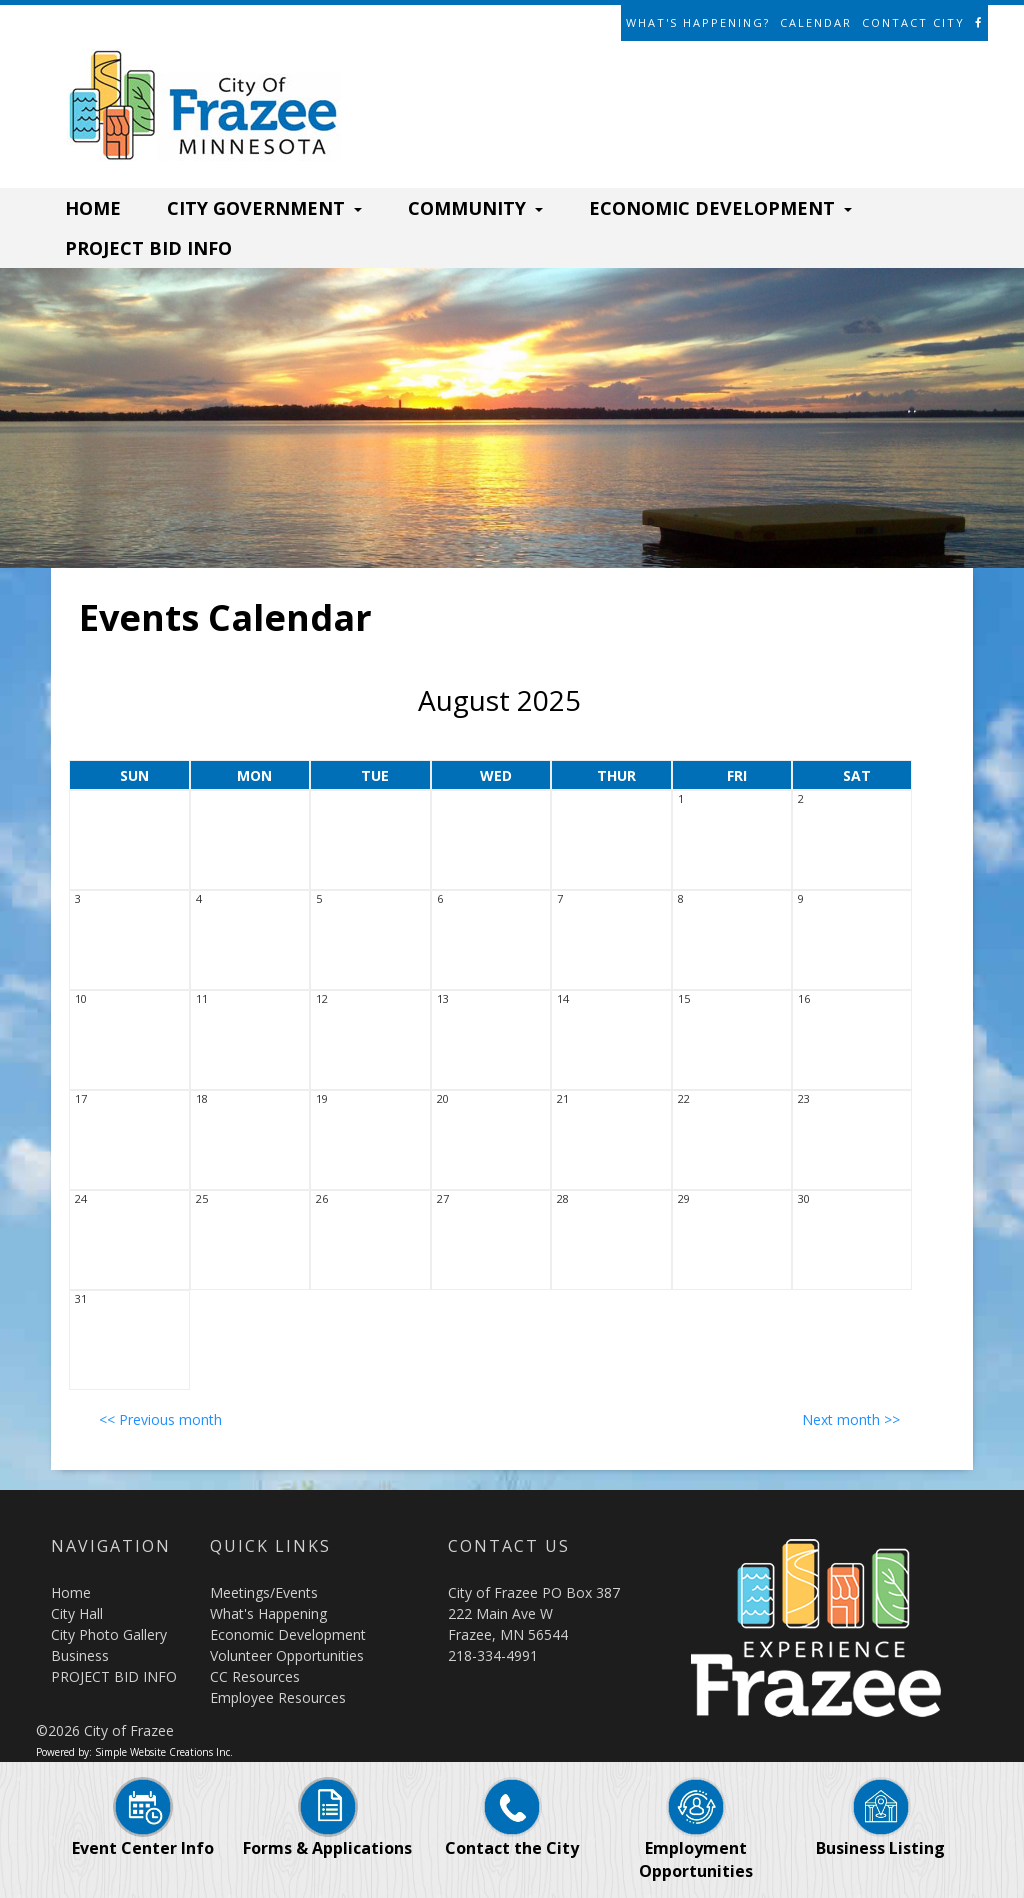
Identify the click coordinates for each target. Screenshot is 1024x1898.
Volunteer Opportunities (287, 1655)
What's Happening (268, 1613)
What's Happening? (698, 22)
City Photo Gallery (109, 1634)
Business (80, 1655)
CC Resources (255, 1676)
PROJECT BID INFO (148, 248)
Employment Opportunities (696, 1839)
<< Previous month (160, 1419)
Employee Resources (278, 1697)
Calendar (816, 22)
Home (71, 1592)
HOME (93, 208)
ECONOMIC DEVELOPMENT (720, 208)
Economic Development (288, 1634)
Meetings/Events (264, 1592)
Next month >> (851, 1419)
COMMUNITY (475, 208)
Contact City (913, 22)
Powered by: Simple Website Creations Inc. (134, 1752)
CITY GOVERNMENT (264, 208)
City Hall (77, 1613)
